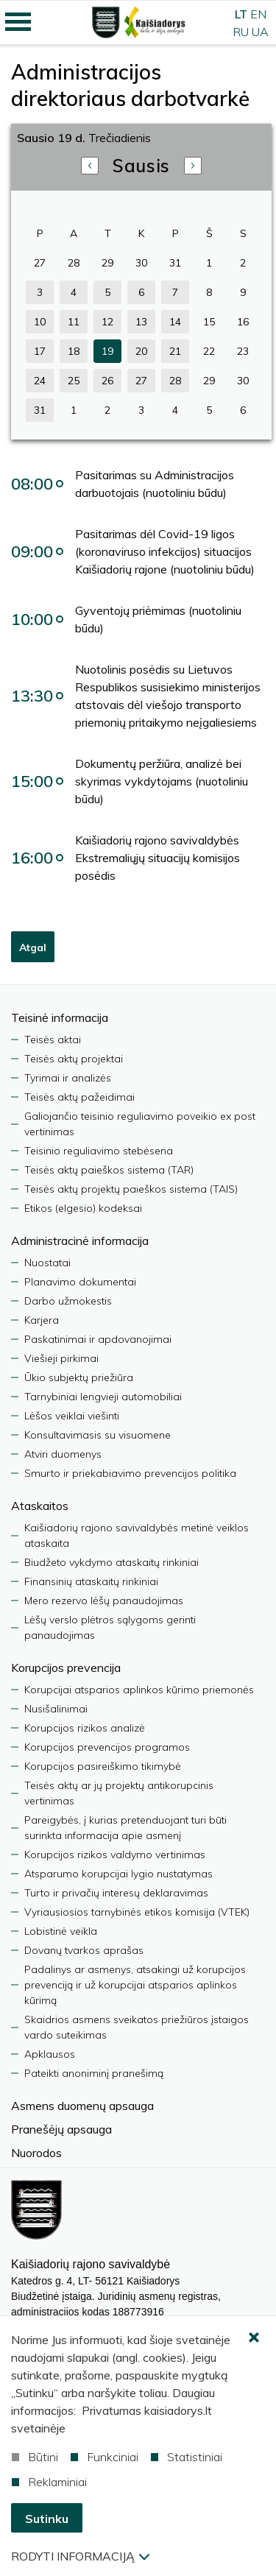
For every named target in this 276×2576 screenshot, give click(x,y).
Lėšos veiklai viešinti (71, 1415)
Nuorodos (36, 2152)
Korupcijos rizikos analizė (84, 1728)
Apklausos (49, 2054)
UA (260, 31)
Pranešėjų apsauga (61, 2129)
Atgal (32, 947)
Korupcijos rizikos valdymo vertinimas (114, 1854)
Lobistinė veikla (60, 1931)
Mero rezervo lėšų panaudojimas (103, 1600)
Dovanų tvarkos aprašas (84, 1950)
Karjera (41, 1320)
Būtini (35, 2456)
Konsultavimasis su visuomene (97, 1434)
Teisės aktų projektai (73, 1058)
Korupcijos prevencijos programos (107, 1747)
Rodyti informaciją (80, 2556)
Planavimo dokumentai (80, 1281)
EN (258, 14)
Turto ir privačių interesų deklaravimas (116, 1892)
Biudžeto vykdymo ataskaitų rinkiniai (111, 1562)
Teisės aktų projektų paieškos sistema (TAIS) (131, 1189)
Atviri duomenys (63, 1454)
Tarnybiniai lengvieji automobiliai (103, 1396)
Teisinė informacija (59, 1017)
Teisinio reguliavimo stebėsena (98, 1150)
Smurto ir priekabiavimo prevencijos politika (130, 1473)
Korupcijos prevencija (66, 1667)
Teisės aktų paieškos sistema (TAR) (109, 1169)
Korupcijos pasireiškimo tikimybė (102, 1766)
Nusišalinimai (56, 1708)
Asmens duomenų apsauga (82, 2105)
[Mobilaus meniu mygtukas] (18, 22)
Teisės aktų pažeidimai (79, 1097)
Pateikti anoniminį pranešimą (93, 2073)
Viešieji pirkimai (61, 1358)
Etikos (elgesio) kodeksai (83, 1208)
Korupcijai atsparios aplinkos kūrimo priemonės (139, 1689)
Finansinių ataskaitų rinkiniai (91, 1581)
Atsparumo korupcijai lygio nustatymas (118, 1873)
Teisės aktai (52, 1039)
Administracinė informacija (80, 1240)
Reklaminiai (49, 2481)
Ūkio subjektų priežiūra (78, 1377)
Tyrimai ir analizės (67, 1077)
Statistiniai (186, 2456)
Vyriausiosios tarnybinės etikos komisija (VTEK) (137, 1912)
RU (241, 31)
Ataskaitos (39, 1505)
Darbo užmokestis (68, 1301)
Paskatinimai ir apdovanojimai (97, 1339)
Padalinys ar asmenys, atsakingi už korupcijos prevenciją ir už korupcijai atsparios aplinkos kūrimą (135, 1985)
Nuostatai (47, 1262)
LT (241, 14)
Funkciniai (104, 2456)
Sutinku (46, 2518)
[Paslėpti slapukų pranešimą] (254, 2338)
